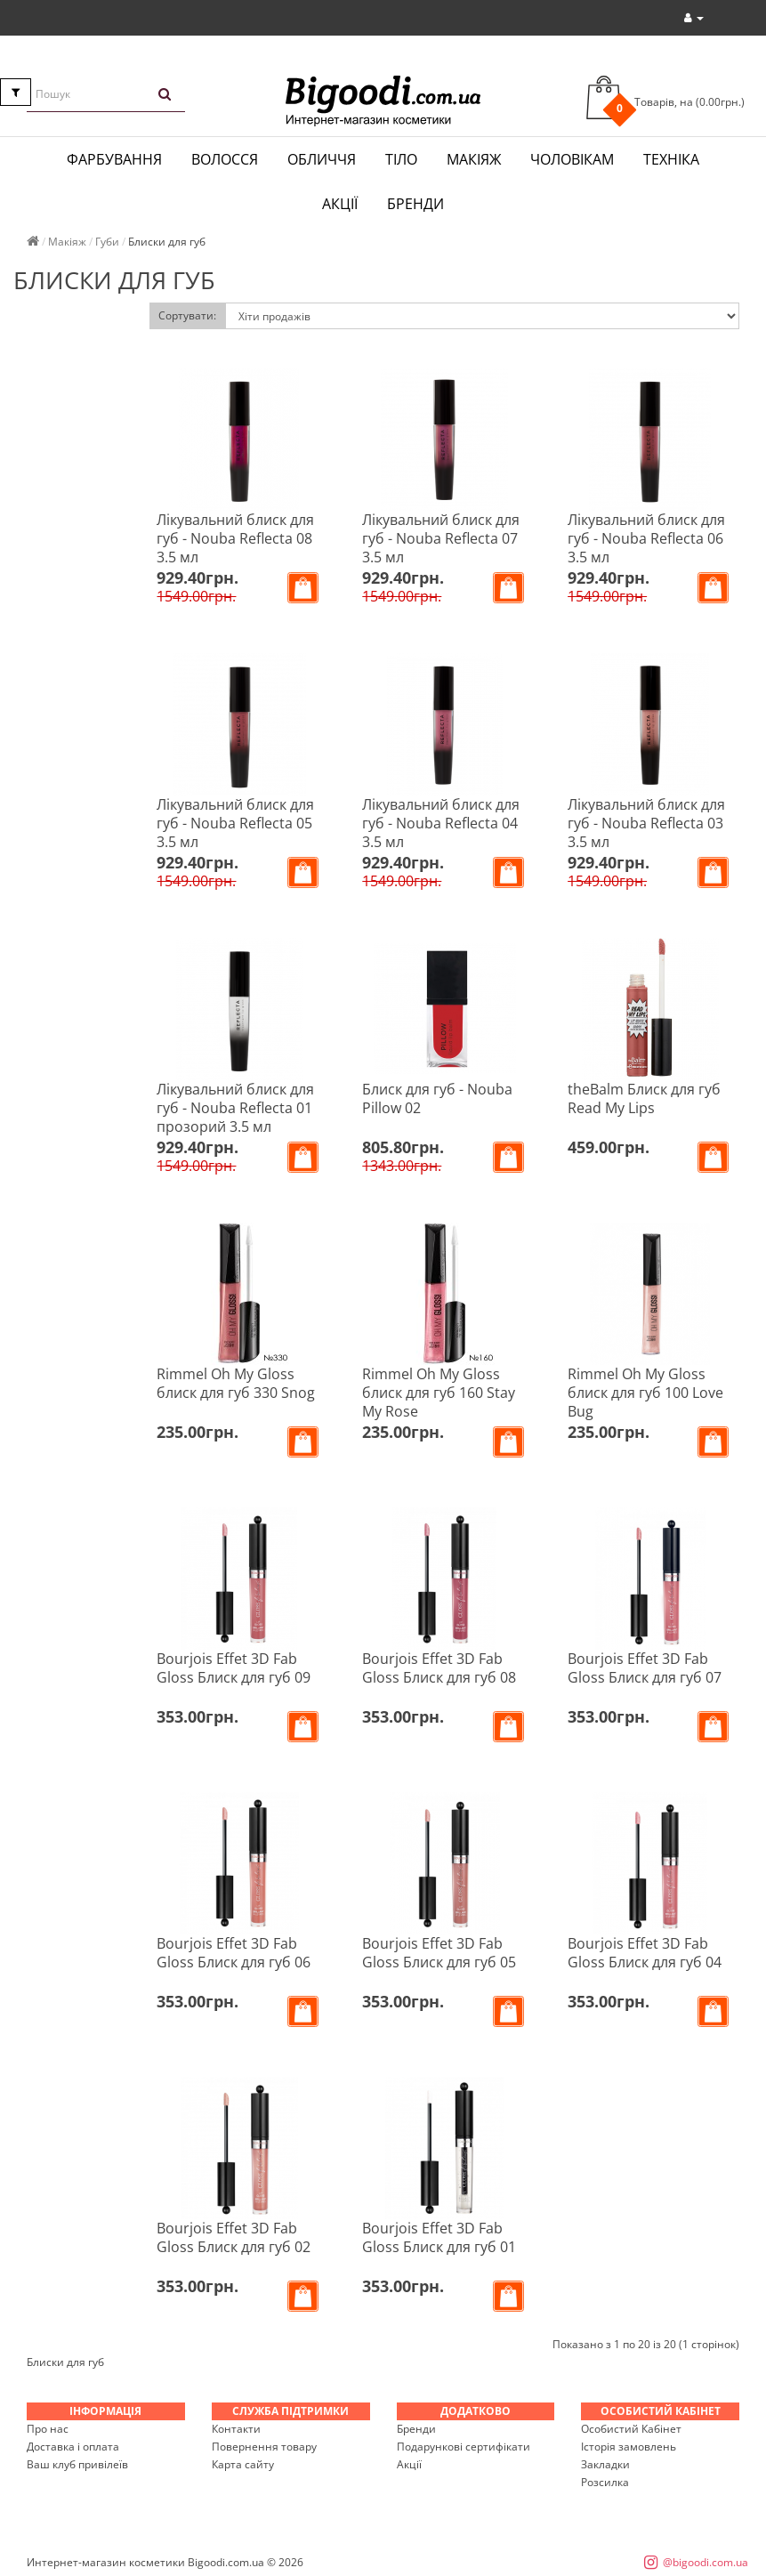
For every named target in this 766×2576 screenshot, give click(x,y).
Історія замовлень (628, 2446)
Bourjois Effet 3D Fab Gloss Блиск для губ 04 (645, 1953)
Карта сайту (243, 2464)
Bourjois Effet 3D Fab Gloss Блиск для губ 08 (439, 1668)
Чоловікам (572, 159)
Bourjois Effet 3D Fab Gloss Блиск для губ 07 (645, 1668)
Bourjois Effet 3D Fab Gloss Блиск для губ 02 (233, 2237)
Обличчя (321, 159)
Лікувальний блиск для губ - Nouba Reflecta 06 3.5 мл (646, 538)
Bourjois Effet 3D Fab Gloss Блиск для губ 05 (439, 1953)
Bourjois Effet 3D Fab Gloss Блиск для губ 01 (439, 2237)
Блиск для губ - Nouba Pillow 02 (437, 1098)
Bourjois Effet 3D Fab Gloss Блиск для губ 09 (233, 1668)
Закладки (605, 2464)
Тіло (401, 159)
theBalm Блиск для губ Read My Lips (644, 1098)
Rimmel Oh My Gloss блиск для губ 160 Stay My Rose (438, 1392)
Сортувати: (187, 315)
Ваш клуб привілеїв (77, 2464)
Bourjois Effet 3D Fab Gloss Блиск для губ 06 (233, 1953)
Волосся (224, 159)
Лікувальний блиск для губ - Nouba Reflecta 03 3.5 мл (646, 823)
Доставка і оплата (73, 2446)
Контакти (236, 2428)
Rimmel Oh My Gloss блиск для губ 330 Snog (236, 1383)
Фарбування (114, 159)
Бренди (415, 204)
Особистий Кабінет (631, 2428)
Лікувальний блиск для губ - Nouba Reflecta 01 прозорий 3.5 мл (235, 1107)
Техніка (671, 159)
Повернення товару (264, 2446)
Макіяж (474, 159)
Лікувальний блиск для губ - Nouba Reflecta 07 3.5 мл (441, 538)
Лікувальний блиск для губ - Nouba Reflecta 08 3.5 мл (235, 538)
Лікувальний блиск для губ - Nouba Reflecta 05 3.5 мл (235, 823)
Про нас (48, 2428)
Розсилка (605, 2482)
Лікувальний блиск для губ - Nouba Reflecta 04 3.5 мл (441, 823)
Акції (340, 204)
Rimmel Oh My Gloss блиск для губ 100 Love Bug (645, 1392)
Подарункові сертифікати (463, 2446)
